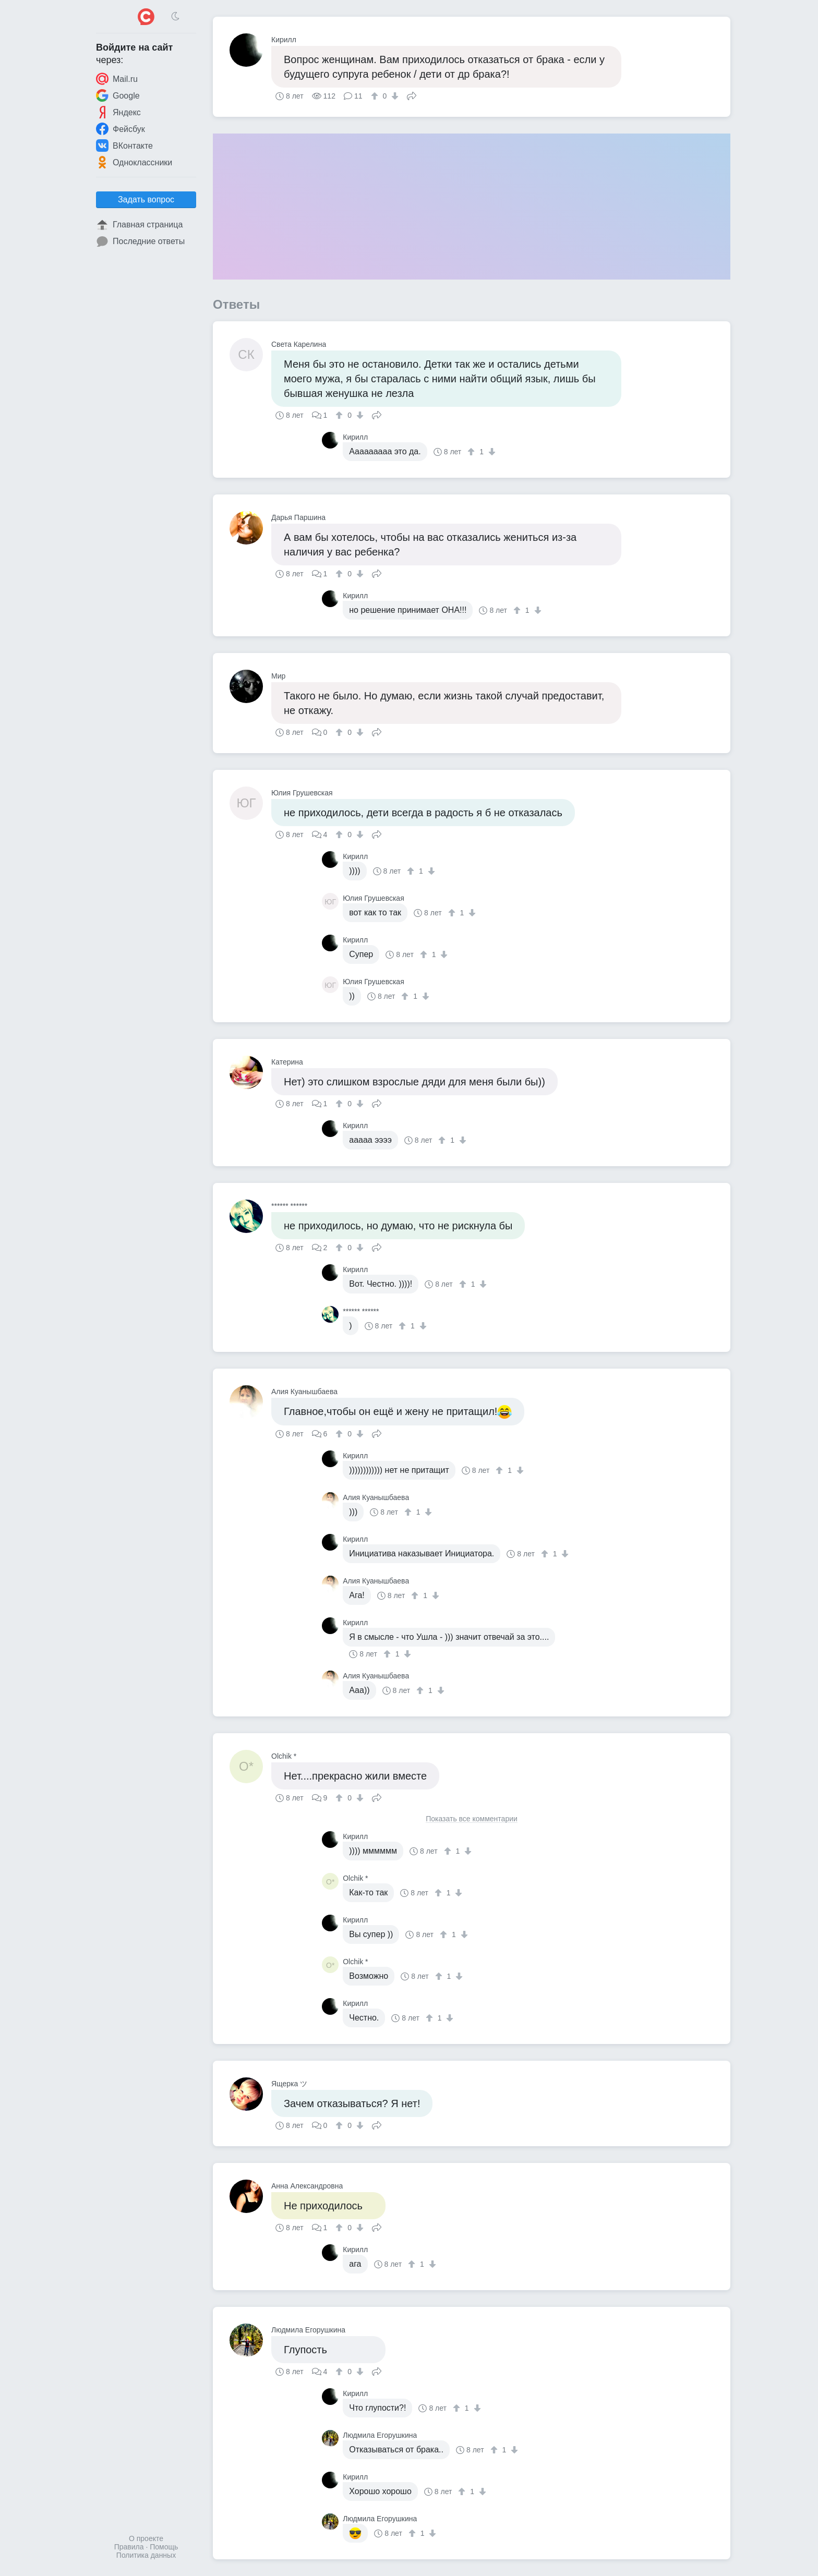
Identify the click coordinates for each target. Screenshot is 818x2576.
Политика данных (146, 2555)
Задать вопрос (146, 199)
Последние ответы (140, 241)
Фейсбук (120, 129)
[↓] (394, 96)
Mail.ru (117, 78)
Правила (129, 2547)
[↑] (376, 96)
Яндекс (118, 112)
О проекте (146, 2538)
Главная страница (139, 225)
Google (118, 95)
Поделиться (411, 95)
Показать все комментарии (472, 1819)
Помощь (164, 2547)
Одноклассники (134, 162)
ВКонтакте (124, 145)
